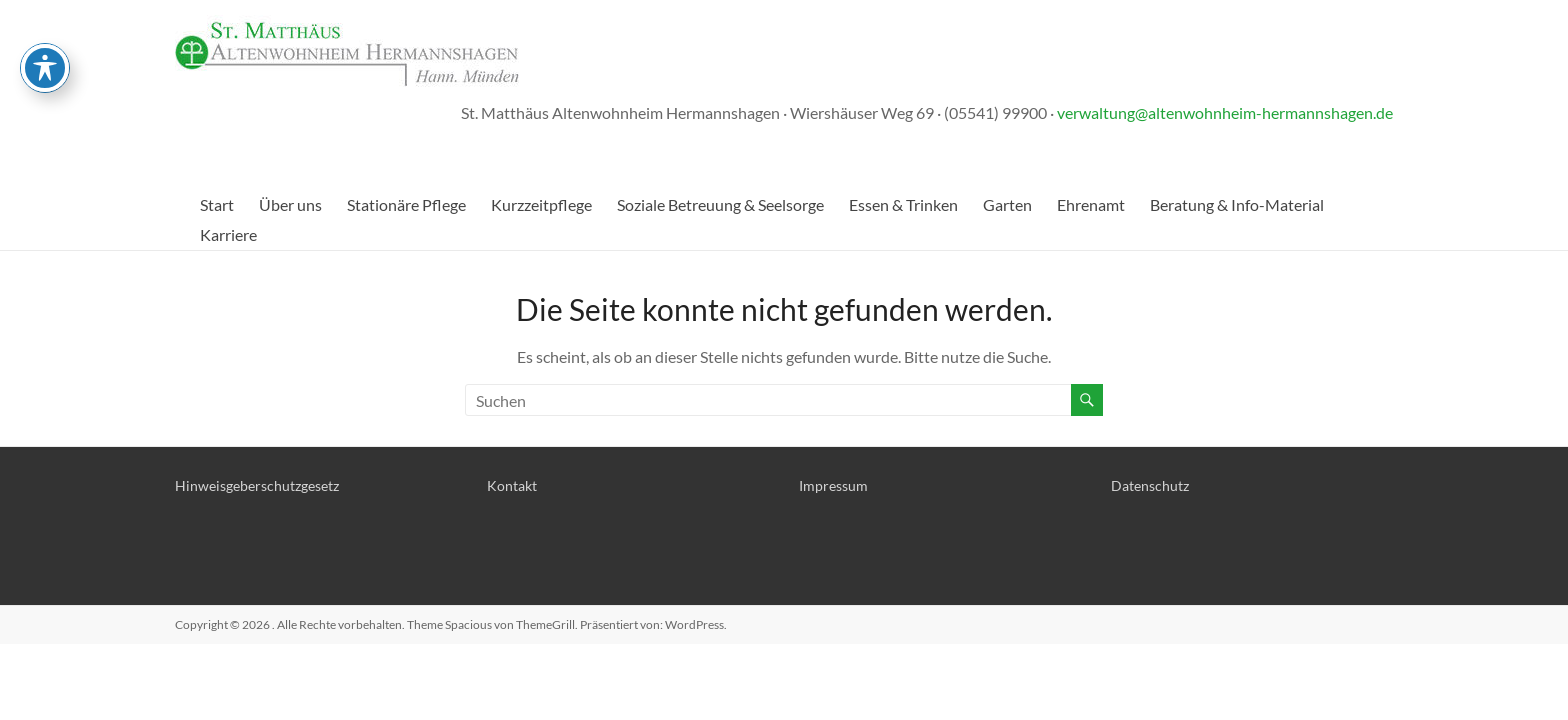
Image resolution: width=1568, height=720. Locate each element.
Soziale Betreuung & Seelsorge (720, 204)
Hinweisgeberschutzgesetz (257, 485)
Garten (1007, 204)
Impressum (833, 485)
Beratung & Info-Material (1237, 204)
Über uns (290, 204)
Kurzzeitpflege (541, 204)
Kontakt (512, 485)
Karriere (228, 234)
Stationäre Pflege (406, 204)
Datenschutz (1150, 485)
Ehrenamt (1091, 204)
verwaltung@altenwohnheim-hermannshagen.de (1225, 112)
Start (217, 204)
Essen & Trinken (903, 204)
